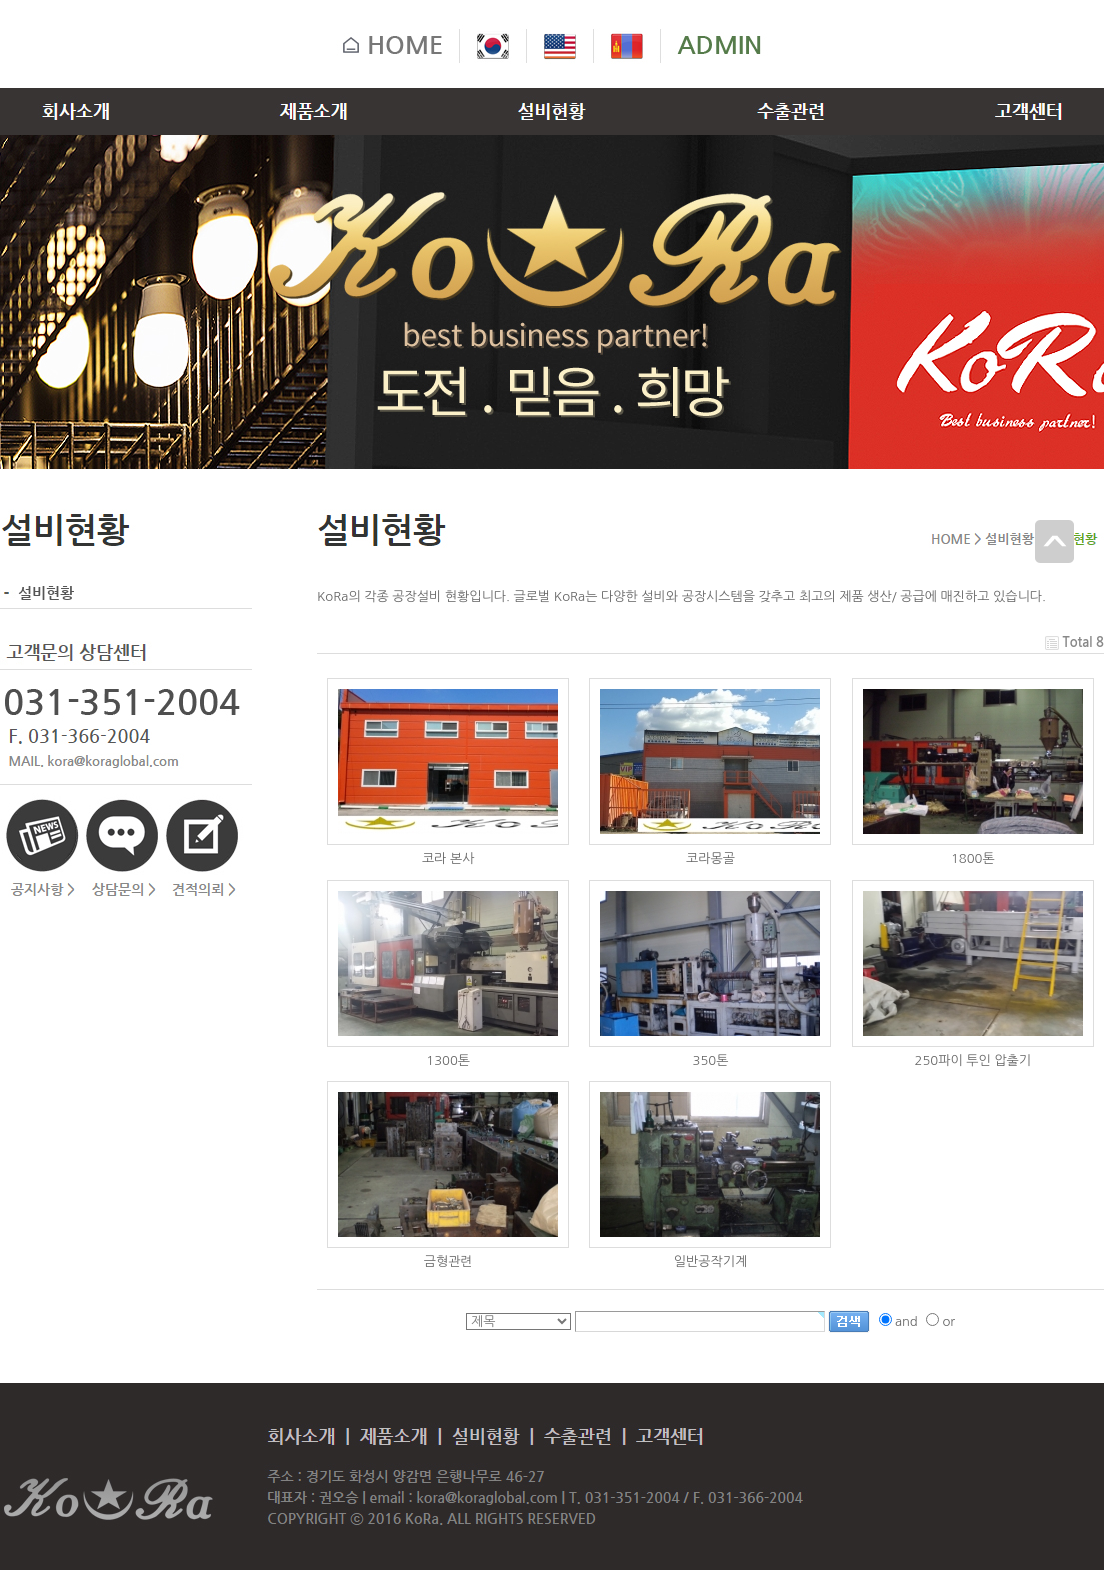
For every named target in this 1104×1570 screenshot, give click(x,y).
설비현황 (37, 592)
